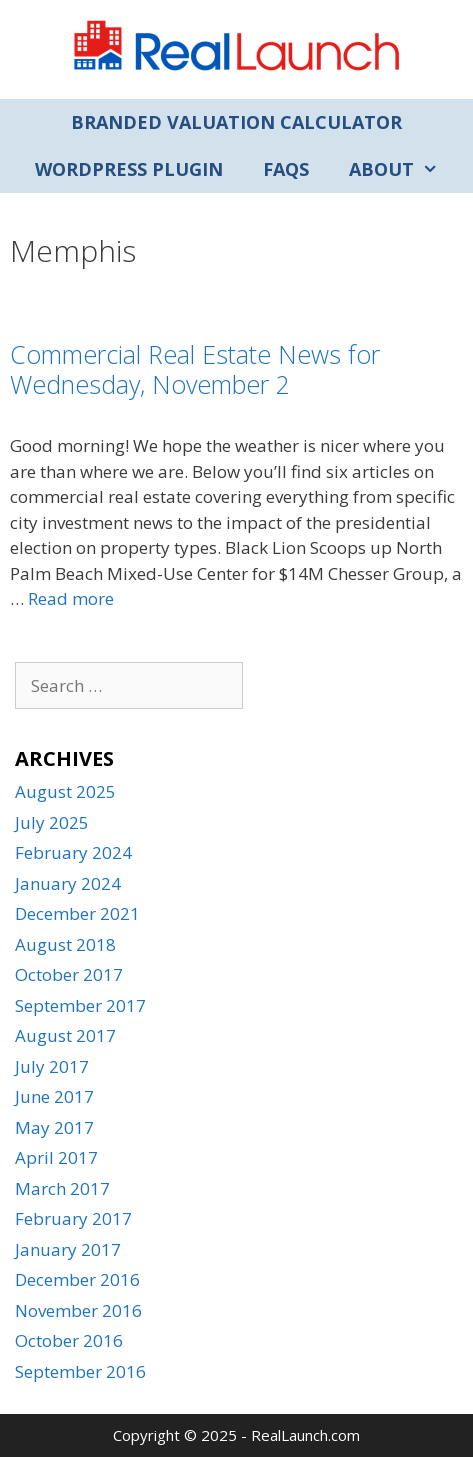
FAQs (286, 169)
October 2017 (69, 974)
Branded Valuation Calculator (236, 122)
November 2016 (78, 1310)
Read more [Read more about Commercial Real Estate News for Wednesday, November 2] (71, 598)
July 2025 (52, 822)
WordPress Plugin (129, 169)
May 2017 (54, 1127)
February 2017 (73, 1218)
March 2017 (62, 1188)
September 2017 (80, 1005)
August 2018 (65, 944)
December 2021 (77, 913)
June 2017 (54, 1096)
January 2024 (68, 883)
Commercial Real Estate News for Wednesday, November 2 (195, 369)
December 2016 (77, 1279)
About (403, 169)
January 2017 (68, 1249)
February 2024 (73, 852)
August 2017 (65, 1035)
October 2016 (69, 1340)
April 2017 (56, 1157)
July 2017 (52, 1066)
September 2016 (80, 1371)
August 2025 (65, 791)
